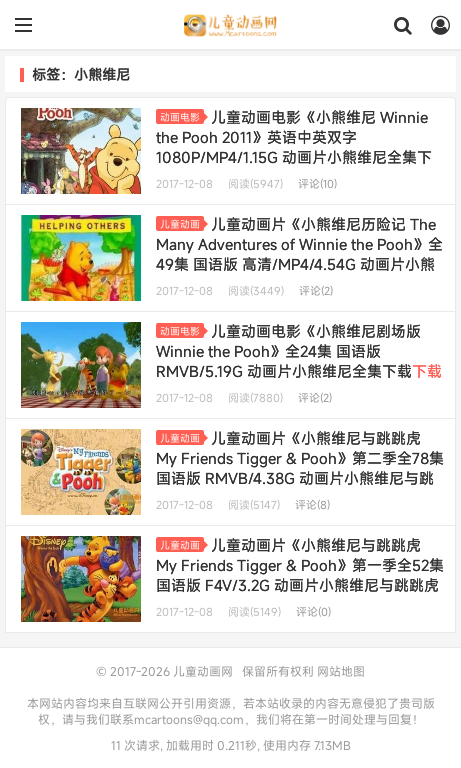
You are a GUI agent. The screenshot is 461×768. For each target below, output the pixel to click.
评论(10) (317, 184)
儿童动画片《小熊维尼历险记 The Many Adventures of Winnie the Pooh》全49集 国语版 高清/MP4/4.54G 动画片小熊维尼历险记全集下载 (299, 254)
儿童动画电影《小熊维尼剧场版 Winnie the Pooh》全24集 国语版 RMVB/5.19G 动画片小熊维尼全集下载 (299, 361)
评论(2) (316, 291)
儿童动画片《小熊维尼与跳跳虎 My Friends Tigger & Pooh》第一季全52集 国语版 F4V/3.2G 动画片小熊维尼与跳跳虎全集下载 (300, 575)
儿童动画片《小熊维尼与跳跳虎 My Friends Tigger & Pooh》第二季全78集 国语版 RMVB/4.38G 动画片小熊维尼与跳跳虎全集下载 (300, 468)
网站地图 (341, 671)
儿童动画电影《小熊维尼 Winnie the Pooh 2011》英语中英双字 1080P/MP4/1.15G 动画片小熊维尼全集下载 (294, 147)
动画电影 (182, 117)
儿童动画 (182, 224)
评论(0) (313, 612)
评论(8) (312, 505)
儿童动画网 (230, 25)
